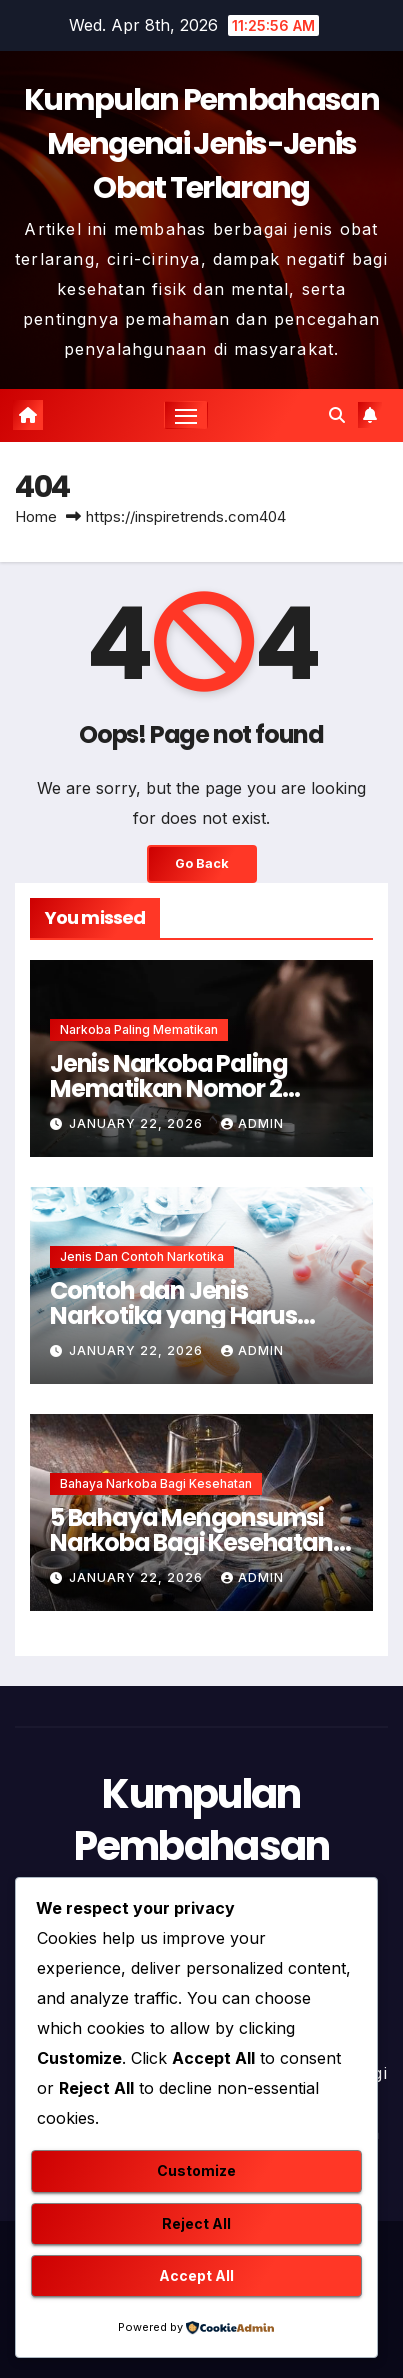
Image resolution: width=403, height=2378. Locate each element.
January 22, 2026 (138, 1123)
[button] (337, 415)
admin (252, 1123)
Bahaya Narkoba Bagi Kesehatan (156, 1483)
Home (36, 516)
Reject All (196, 2223)
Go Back (202, 863)
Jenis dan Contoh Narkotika (142, 1256)
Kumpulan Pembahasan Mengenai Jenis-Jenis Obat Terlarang (201, 144)
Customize (196, 2170)
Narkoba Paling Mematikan (139, 1029)
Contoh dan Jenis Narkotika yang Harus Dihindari (173, 1315)
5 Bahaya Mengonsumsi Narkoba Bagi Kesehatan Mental (191, 1542)
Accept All (196, 2275)
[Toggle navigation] (186, 415)
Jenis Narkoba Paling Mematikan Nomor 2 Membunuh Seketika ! (172, 1088)
